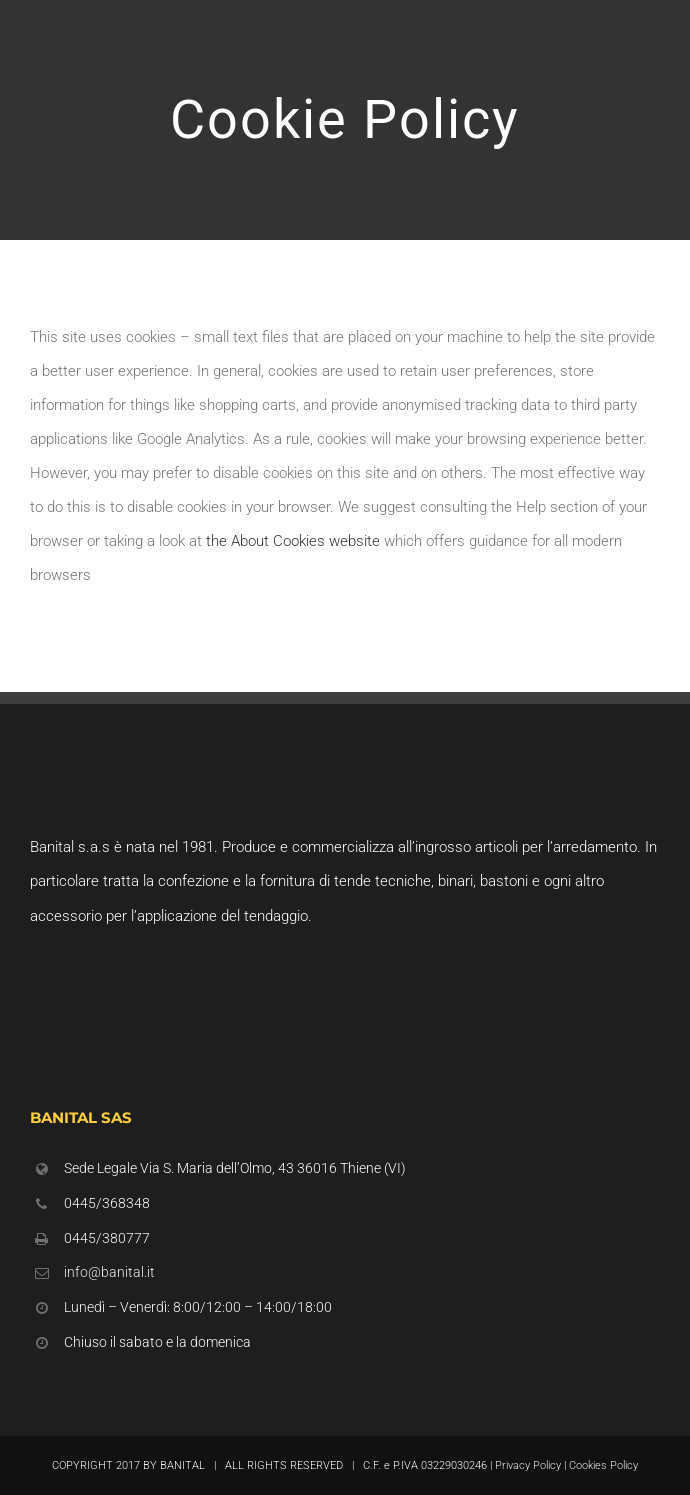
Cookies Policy (603, 1465)
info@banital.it (109, 1272)
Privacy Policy (528, 1465)
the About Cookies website (293, 541)
